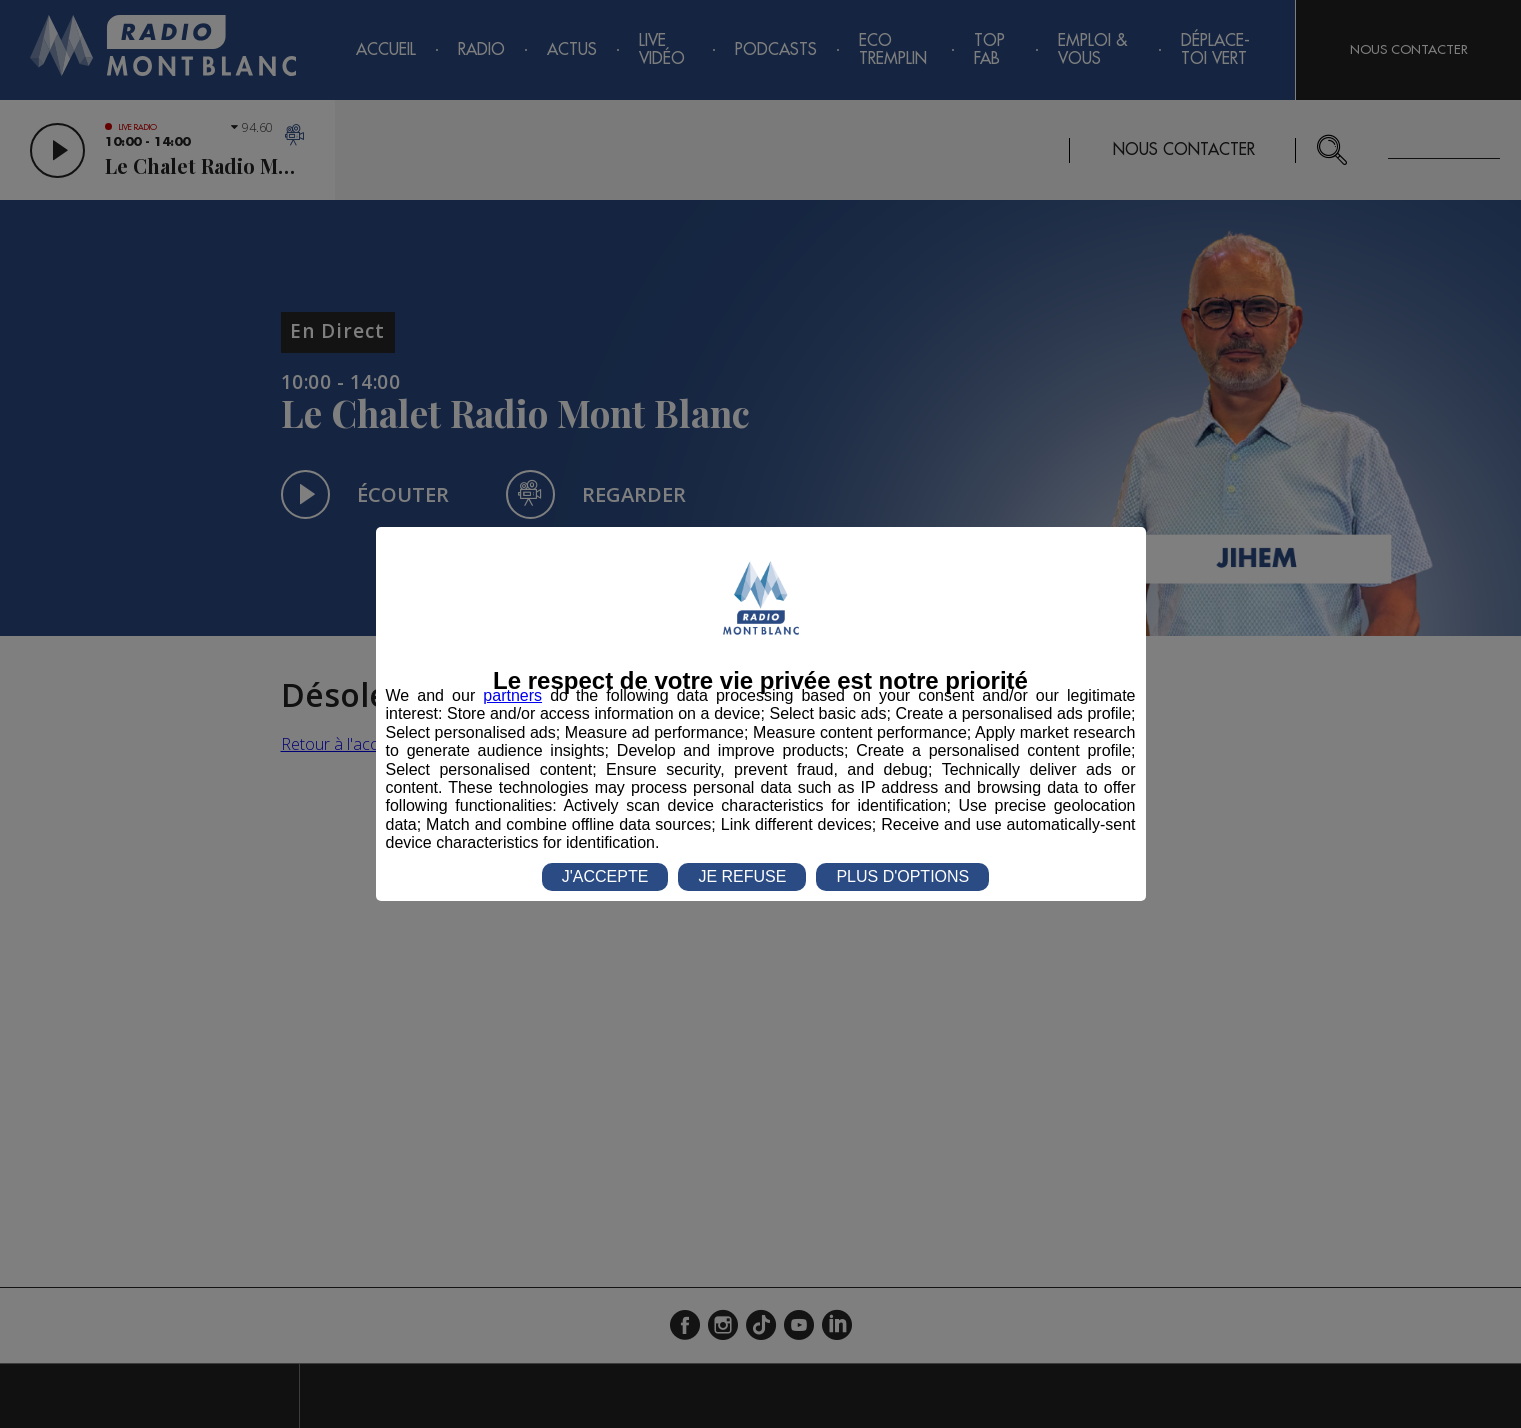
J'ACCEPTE (605, 876)
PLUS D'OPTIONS (902, 876)
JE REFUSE (742, 876)
